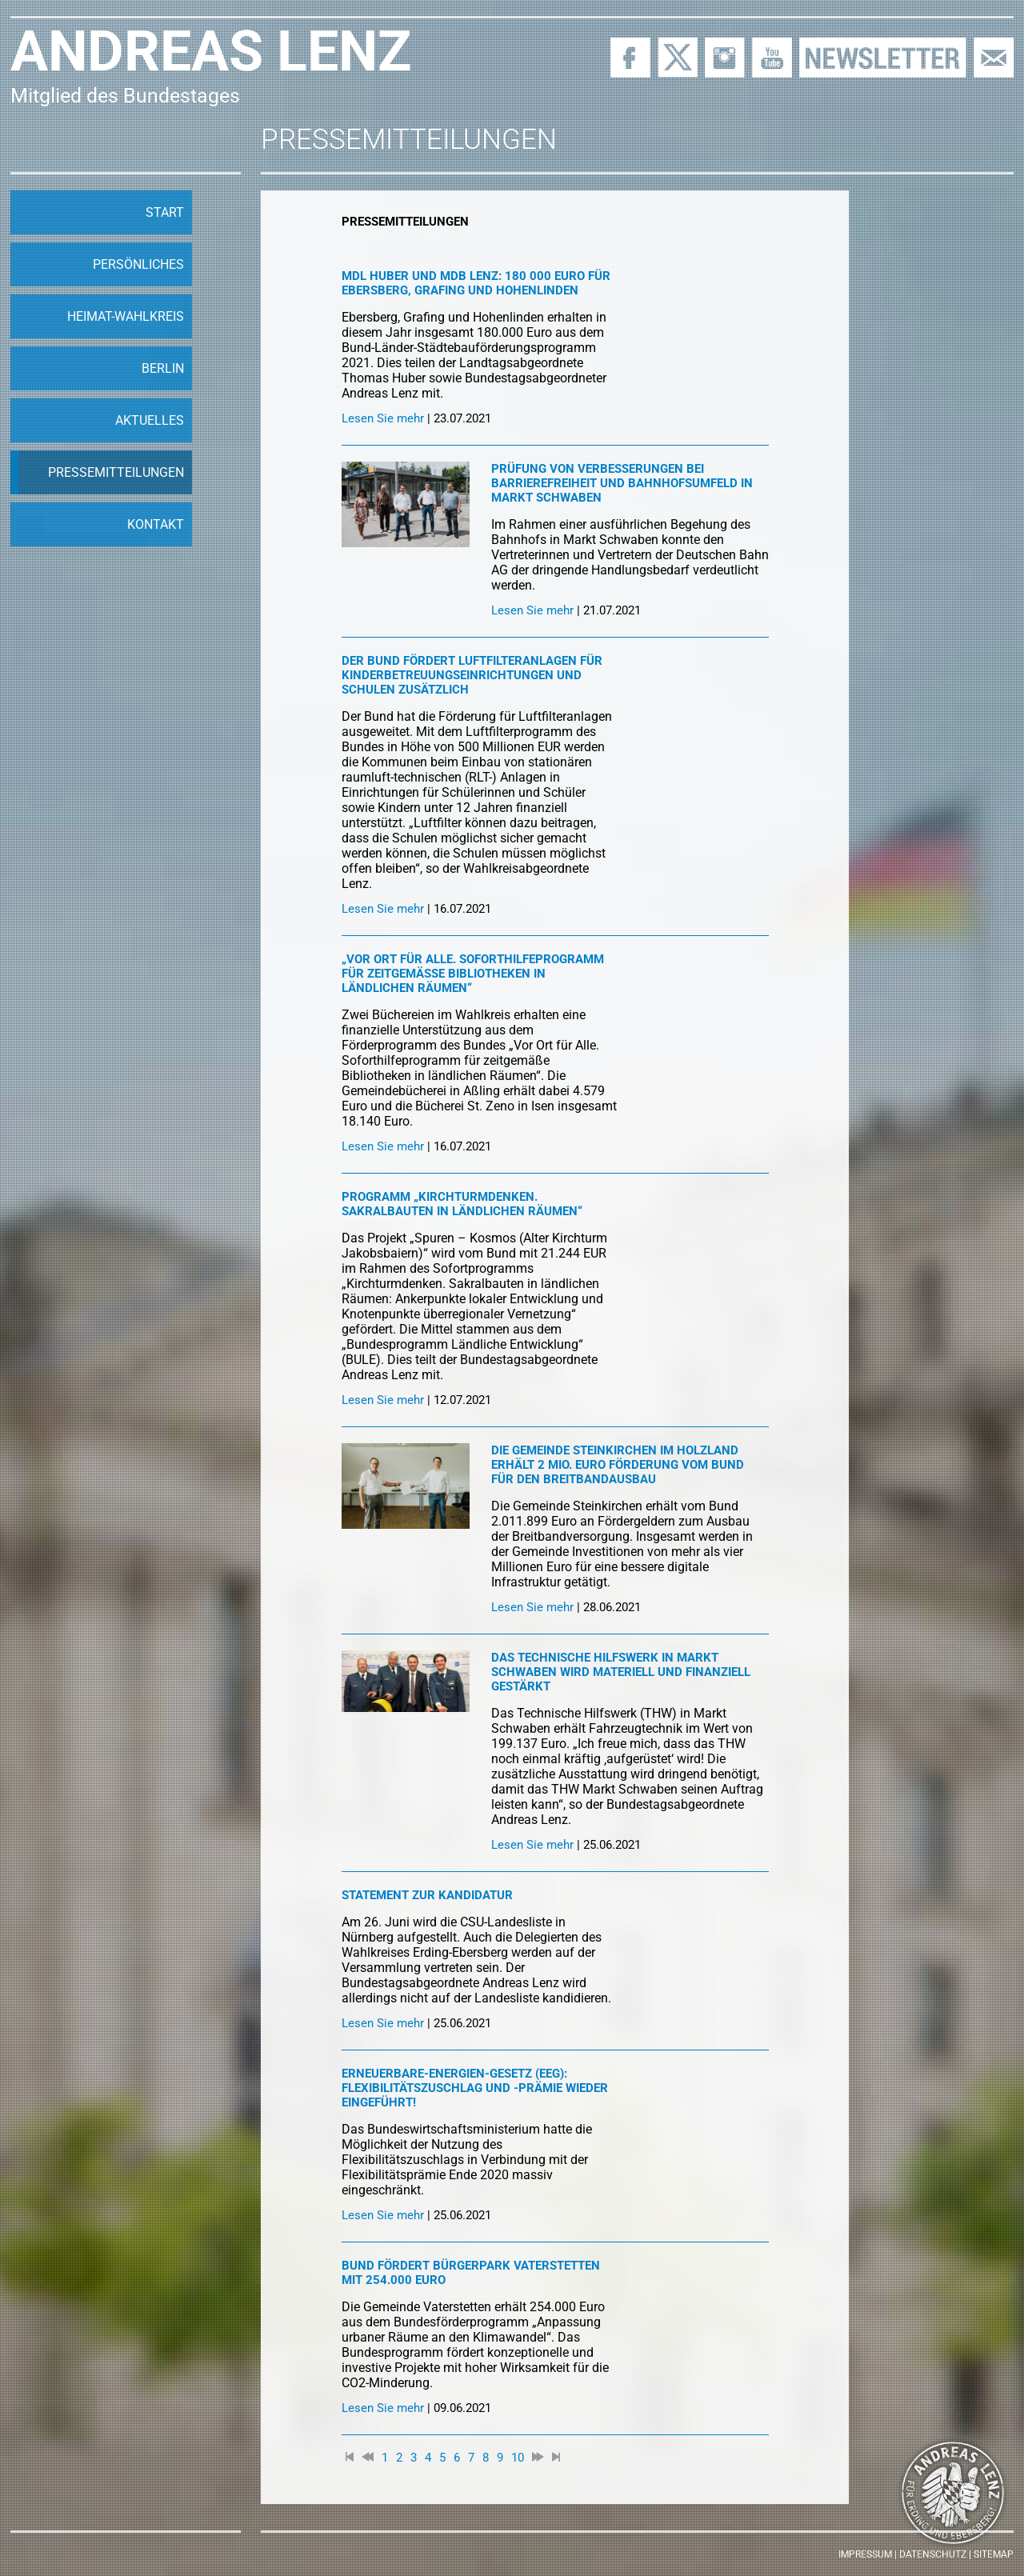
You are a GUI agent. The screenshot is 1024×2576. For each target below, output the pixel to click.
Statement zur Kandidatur (427, 1895)
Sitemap (994, 2554)
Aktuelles (149, 420)
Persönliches (138, 264)
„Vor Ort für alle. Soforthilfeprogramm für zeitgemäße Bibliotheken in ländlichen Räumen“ (473, 973)
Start (165, 212)
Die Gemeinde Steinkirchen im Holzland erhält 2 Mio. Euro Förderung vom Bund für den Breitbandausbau (617, 1464)
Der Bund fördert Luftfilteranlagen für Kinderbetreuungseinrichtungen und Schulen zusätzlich (472, 675)
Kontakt (155, 524)
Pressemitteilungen (116, 472)
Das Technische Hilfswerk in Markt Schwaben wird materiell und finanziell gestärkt (620, 1672)
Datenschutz (932, 2554)
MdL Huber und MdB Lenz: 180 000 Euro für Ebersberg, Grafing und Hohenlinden (476, 283)
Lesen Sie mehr (383, 418)
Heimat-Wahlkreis (125, 316)
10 (517, 2457)
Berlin (163, 368)
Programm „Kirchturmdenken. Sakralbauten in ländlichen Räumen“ (462, 1204)
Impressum (865, 2554)
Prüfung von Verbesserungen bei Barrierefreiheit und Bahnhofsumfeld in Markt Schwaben (622, 483)
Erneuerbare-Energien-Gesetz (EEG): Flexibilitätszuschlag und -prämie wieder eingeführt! (475, 2088)
